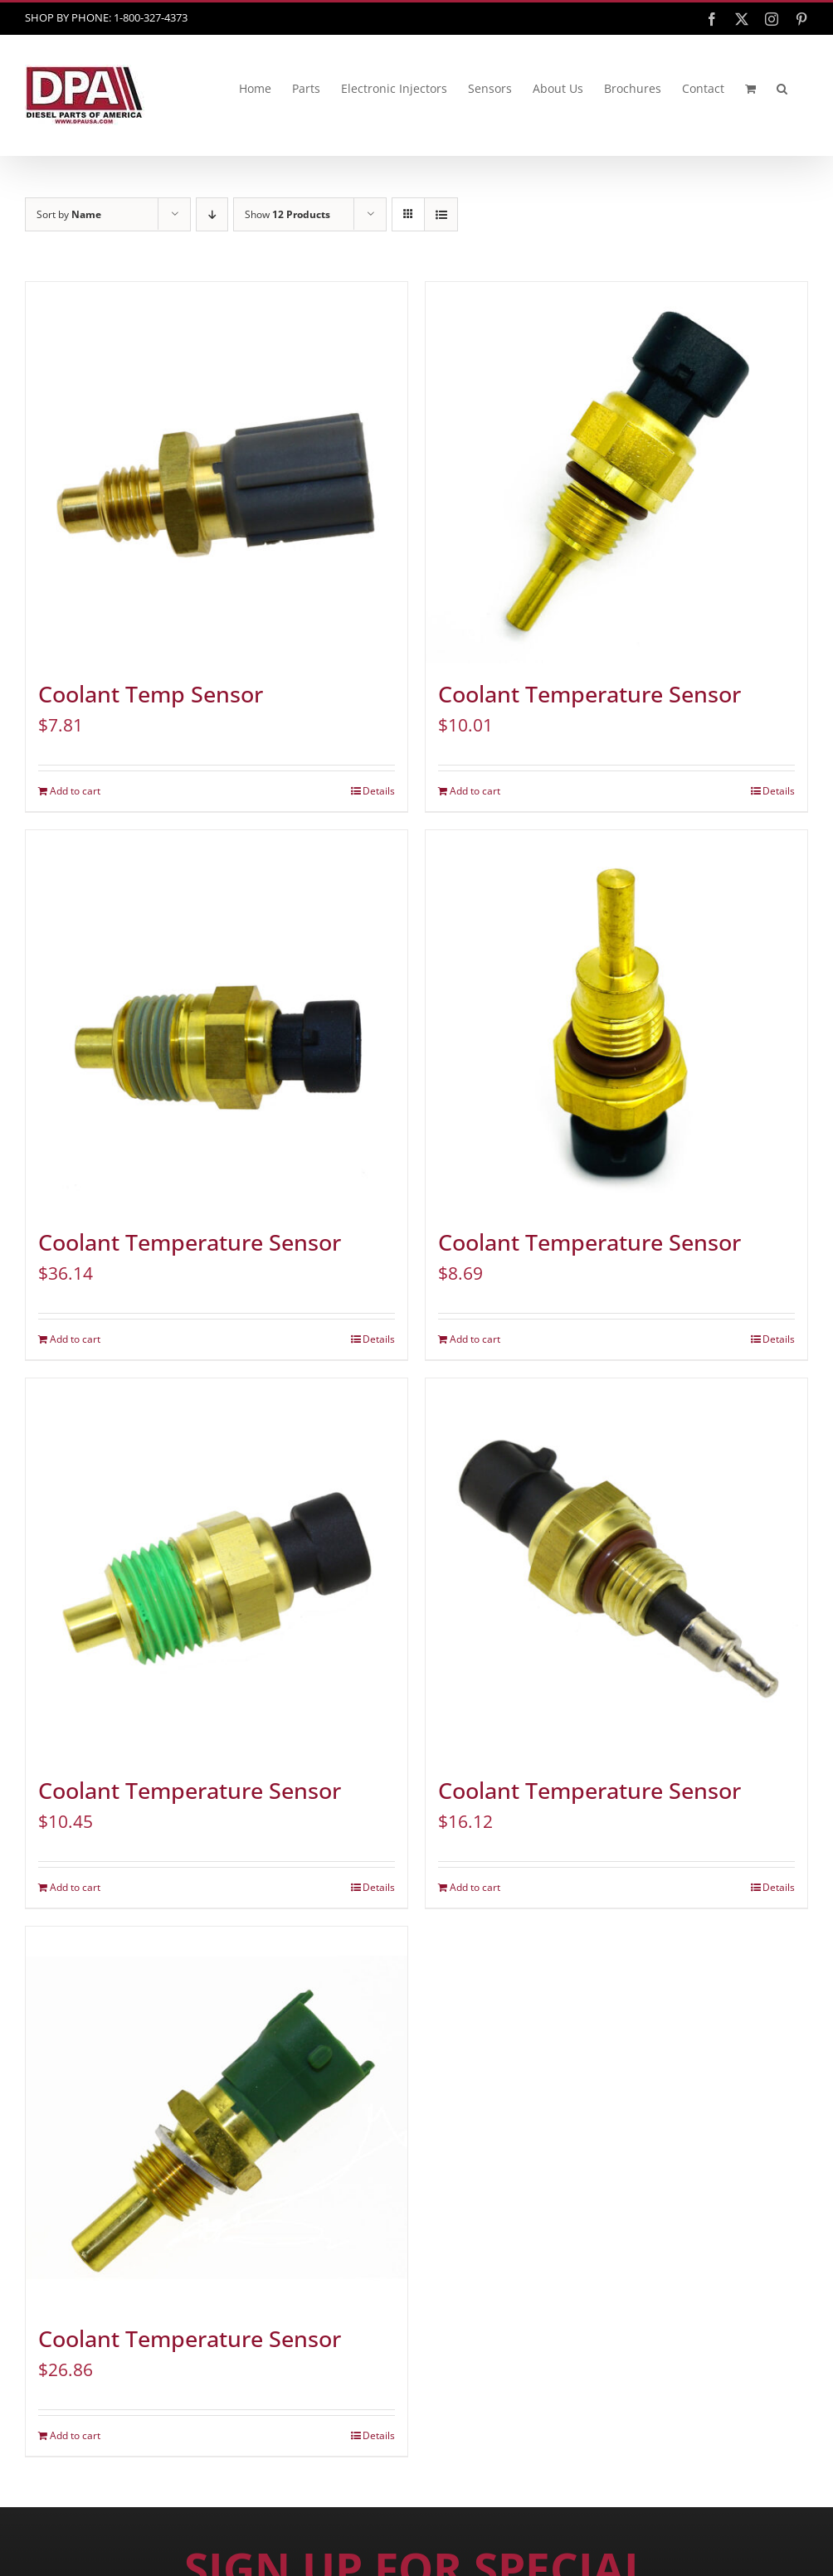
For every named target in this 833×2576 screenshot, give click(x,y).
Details (379, 791)
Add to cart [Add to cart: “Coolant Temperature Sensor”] (475, 791)
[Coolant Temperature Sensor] (616, 472)
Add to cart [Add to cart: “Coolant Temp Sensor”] (75, 791)
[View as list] (441, 214)
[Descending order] (212, 214)
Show (287, 214)
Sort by (69, 214)
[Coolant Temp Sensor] (216, 472)
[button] (782, 89)
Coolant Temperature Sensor (589, 694)
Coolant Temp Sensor (150, 694)
